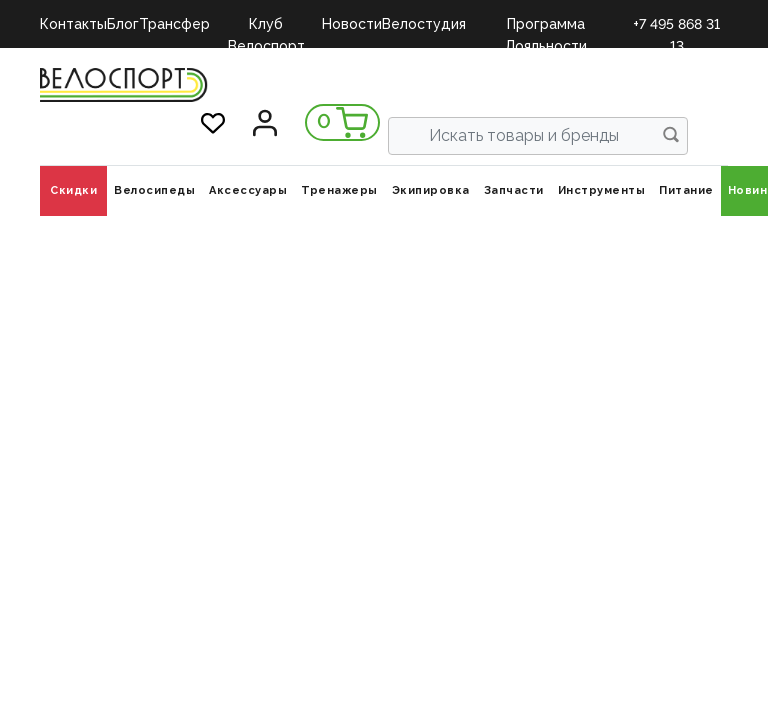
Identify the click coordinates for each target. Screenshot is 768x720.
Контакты (73, 24)
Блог (123, 24)
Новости (352, 24)
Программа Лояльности (546, 25)
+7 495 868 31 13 (676, 25)
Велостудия (424, 24)
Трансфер (174, 24)
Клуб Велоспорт (266, 25)
